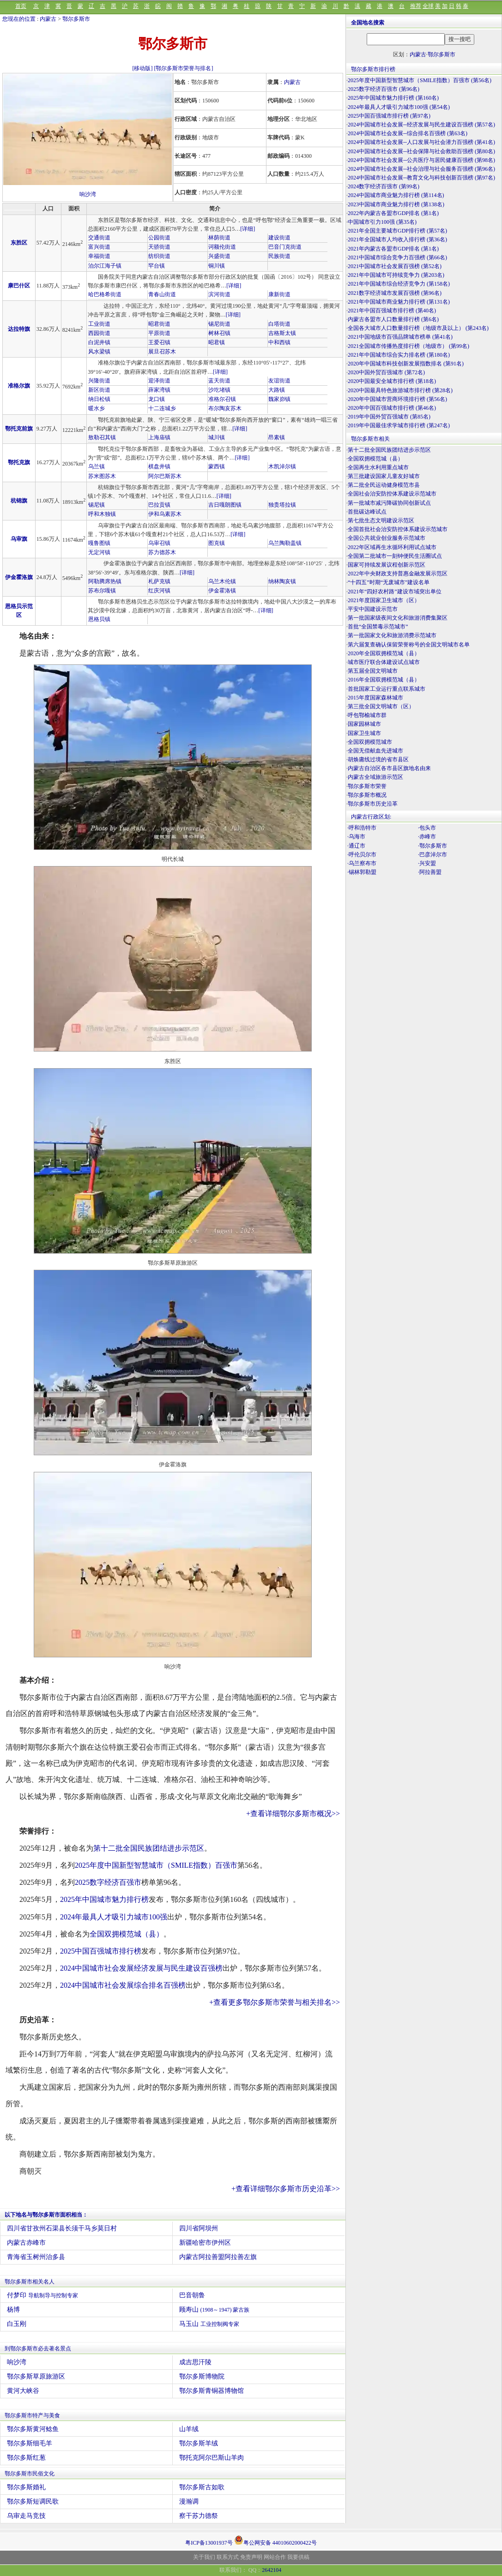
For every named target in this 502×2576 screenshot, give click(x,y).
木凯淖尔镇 (282, 466)
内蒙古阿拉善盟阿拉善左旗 (218, 2256)
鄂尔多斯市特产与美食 (32, 2415)
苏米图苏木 (102, 476)
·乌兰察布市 (361, 863)
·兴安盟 (427, 863)
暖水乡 (96, 408)
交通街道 (99, 237)
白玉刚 (16, 2323)
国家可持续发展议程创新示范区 (386, 565)
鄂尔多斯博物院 (201, 2376)
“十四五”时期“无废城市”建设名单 (388, 582)
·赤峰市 (427, 836)
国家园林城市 (364, 724)
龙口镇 (156, 399)
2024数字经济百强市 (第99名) (383, 186)
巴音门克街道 (285, 247)
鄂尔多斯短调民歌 (33, 2501)
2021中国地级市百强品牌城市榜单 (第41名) (400, 337)
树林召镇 (219, 333)
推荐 (415, 6)
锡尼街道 (219, 324)
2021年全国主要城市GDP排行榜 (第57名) (397, 230)
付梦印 (42, 2295)
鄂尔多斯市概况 (367, 795)
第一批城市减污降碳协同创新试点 (389, 503)
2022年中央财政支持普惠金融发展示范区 (398, 573)
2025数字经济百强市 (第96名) (383, 89)
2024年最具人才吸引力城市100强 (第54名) (399, 107)
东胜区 (19, 242)
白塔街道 (279, 324)
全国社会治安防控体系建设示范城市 (392, 493)
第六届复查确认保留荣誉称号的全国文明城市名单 (409, 644)
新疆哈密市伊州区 (205, 2242)
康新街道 (279, 294)
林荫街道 (219, 237)
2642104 (271, 2570)
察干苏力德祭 (198, 2515)
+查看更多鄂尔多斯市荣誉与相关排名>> (274, 2002)
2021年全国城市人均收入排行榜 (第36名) (397, 239)
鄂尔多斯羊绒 (198, 2443)
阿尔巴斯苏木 (164, 476)
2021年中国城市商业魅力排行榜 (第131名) (399, 302)
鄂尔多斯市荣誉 (367, 786)
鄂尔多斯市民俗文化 (29, 2473)
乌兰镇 (96, 466)
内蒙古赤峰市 (26, 2242)
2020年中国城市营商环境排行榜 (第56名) (397, 399)
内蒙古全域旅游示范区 (375, 777)
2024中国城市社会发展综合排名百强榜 (123, 1985)
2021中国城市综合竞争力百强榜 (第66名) (397, 257)
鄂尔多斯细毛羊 (29, 2443)
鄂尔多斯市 (76, 19)
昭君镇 (216, 342)
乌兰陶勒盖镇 (285, 543)
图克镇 (216, 543)
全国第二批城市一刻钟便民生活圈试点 (395, 556)
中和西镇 (279, 342)
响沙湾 (87, 194)
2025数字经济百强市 (108, 1882)
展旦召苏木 (162, 351)
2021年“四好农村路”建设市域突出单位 (395, 591)
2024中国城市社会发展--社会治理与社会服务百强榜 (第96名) (421, 169)
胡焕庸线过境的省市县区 (378, 759)
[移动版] (143, 68)
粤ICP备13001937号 (209, 2543)
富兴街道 (99, 247)
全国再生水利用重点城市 (378, 467)
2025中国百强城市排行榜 (100, 1951)
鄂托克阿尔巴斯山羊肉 (211, 2457)
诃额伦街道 (222, 247)
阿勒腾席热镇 (104, 581)
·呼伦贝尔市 (361, 854)
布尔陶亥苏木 (225, 408)
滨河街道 (219, 294)
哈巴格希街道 (104, 294)
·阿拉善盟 (430, 872)
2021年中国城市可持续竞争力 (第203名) (396, 275)
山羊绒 (189, 2429)
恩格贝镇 (99, 619)
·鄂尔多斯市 (432, 846)
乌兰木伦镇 (222, 581)
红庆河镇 (159, 590)
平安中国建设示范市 (373, 609)
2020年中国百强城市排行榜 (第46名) (392, 408)
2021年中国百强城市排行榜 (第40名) (392, 310)
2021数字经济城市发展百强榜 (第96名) (395, 293)
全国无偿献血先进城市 (375, 750)
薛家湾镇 (159, 390)
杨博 (13, 2309)
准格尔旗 (19, 386)
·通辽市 (356, 846)
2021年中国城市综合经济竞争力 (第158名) (399, 284)
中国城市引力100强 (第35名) (382, 222)
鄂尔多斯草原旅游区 (36, 2376)
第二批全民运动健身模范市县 (384, 485)
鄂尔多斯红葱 (26, 2457)
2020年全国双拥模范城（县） (384, 653)
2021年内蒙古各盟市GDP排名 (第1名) (393, 248)
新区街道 (99, 390)
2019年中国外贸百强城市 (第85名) (389, 416)
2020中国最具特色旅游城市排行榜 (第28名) (400, 390)
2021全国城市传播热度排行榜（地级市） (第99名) (408, 346)
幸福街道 (99, 256)
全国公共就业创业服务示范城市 (386, 538)
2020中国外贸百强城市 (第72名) (386, 372)
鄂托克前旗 (19, 428)
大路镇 (276, 390)
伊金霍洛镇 (222, 590)
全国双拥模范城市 (370, 742)
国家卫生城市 (364, 733)
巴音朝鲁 (192, 2295)
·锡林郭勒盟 (361, 872)
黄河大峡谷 (23, 2390)
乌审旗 (19, 539)
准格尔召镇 (222, 399)
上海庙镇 (159, 437)
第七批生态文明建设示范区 (381, 520)
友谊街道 (279, 380)
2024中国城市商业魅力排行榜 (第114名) (396, 195)
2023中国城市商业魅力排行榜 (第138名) (396, 204)
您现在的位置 (19, 19)
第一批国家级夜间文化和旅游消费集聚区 (398, 618)
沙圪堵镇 (219, 390)
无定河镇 (99, 552)
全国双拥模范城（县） (126, 1934)
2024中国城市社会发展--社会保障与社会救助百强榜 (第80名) (421, 151)
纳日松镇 (99, 399)
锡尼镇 (96, 505)
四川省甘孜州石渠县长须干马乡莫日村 (62, 2228)
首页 (20, 6)
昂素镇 (276, 437)
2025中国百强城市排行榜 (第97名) (389, 116)
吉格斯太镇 (282, 333)
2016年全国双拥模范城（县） (384, 679)
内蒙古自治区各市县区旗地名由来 (389, 768)
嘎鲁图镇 (99, 543)
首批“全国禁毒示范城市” (378, 626)
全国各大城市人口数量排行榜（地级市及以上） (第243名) (418, 328)
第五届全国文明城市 (373, 671)
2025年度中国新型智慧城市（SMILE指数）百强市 (156, 1865)
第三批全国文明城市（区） (381, 706)
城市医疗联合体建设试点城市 (384, 662)
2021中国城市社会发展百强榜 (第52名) (395, 266)
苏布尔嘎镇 (102, 590)
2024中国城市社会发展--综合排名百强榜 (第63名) (407, 133)
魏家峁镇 (279, 399)
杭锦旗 (19, 500)
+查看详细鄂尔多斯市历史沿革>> (285, 2189)
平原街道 (159, 333)
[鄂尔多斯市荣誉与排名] (183, 68)
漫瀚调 (189, 2501)
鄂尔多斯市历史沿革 (373, 804)
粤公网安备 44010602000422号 (275, 2540)
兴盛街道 (219, 256)
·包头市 (427, 828)
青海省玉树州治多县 (36, 2256)
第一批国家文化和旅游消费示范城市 (392, 635)
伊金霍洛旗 (19, 577)
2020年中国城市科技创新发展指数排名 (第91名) (406, 363)
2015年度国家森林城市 (375, 697)
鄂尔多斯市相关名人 (29, 2281)
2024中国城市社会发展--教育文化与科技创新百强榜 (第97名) (421, 177)
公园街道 (159, 237)
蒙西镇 (216, 466)
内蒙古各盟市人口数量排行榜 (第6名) (393, 319)
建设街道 (279, 237)
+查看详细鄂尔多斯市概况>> (293, 1813)
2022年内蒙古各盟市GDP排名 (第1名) (393, 213)
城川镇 (216, 437)
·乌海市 (356, 836)
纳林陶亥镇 (282, 581)
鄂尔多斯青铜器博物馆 (211, 2390)
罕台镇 (156, 266)
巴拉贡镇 (159, 505)
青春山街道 (162, 294)
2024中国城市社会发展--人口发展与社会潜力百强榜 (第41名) (421, 142)
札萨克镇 (159, 581)
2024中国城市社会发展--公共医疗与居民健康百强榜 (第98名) (421, 160)
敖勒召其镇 (102, 437)
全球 (428, 6)
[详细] (247, 229)
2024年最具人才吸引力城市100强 (113, 1917)
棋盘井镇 (159, 466)
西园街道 (99, 333)
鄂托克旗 (19, 462)
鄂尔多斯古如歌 (201, 2487)
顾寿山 (214, 2309)
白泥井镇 (99, 342)
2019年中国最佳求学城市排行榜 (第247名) (399, 425)
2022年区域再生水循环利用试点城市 (392, 547)
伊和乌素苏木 (164, 514)
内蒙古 (48, 19)
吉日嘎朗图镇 (225, 505)
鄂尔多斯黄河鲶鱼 (33, 2429)
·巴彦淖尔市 (432, 854)
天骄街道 (159, 247)
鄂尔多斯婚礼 (26, 2487)
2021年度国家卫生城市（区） (384, 600)
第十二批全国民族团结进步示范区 (148, 1848)
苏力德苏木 (162, 552)
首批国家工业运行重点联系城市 (386, 689)
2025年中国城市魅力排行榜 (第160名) (393, 98)
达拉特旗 (19, 329)
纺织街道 (159, 256)
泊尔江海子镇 (104, 266)
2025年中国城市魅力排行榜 (104, 1899)
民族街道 (279, 256)
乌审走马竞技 (26, 2515)
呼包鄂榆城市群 (367, 715)
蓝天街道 (219, 380)
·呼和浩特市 (361, 828)
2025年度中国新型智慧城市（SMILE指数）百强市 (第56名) (419, 80)
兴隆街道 (99, 380)
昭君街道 (159, 324)
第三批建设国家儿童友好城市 (384, 476)
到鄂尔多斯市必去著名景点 (38, 2348)
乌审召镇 (159, 543)
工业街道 (99, 324)
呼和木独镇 (102, 514)
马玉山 (209, 2323)
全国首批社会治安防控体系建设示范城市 (398, 529)
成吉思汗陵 (195, 2362)
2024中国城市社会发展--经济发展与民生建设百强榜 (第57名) (421, 124)
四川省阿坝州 (198, 2228)
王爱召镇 (159, 342)
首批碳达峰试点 (367, 511)
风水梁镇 (99, 351)
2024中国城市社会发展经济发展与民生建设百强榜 (141, 1968)
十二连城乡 (162, 408)
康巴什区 (19, 285)
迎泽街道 (159, 380)
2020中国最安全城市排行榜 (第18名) (392, 381)
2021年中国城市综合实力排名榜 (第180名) (399, 355)
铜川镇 (216, 266)
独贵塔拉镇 (282, 505)
